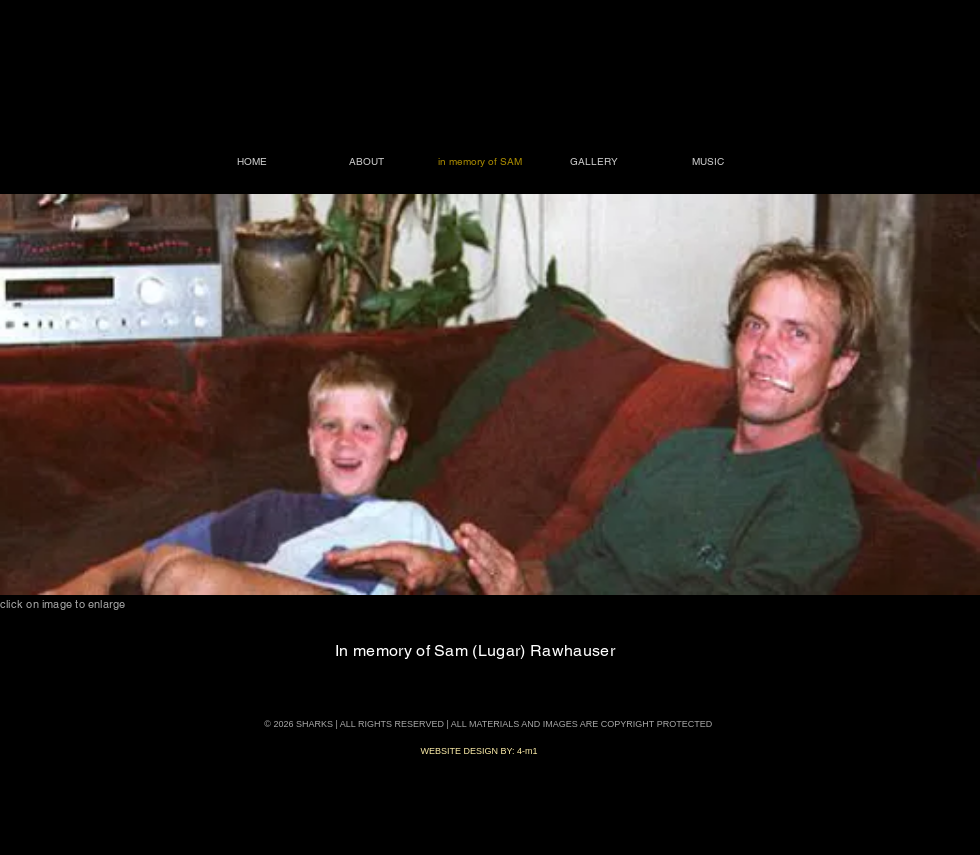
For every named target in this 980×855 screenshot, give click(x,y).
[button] (490, 394)
